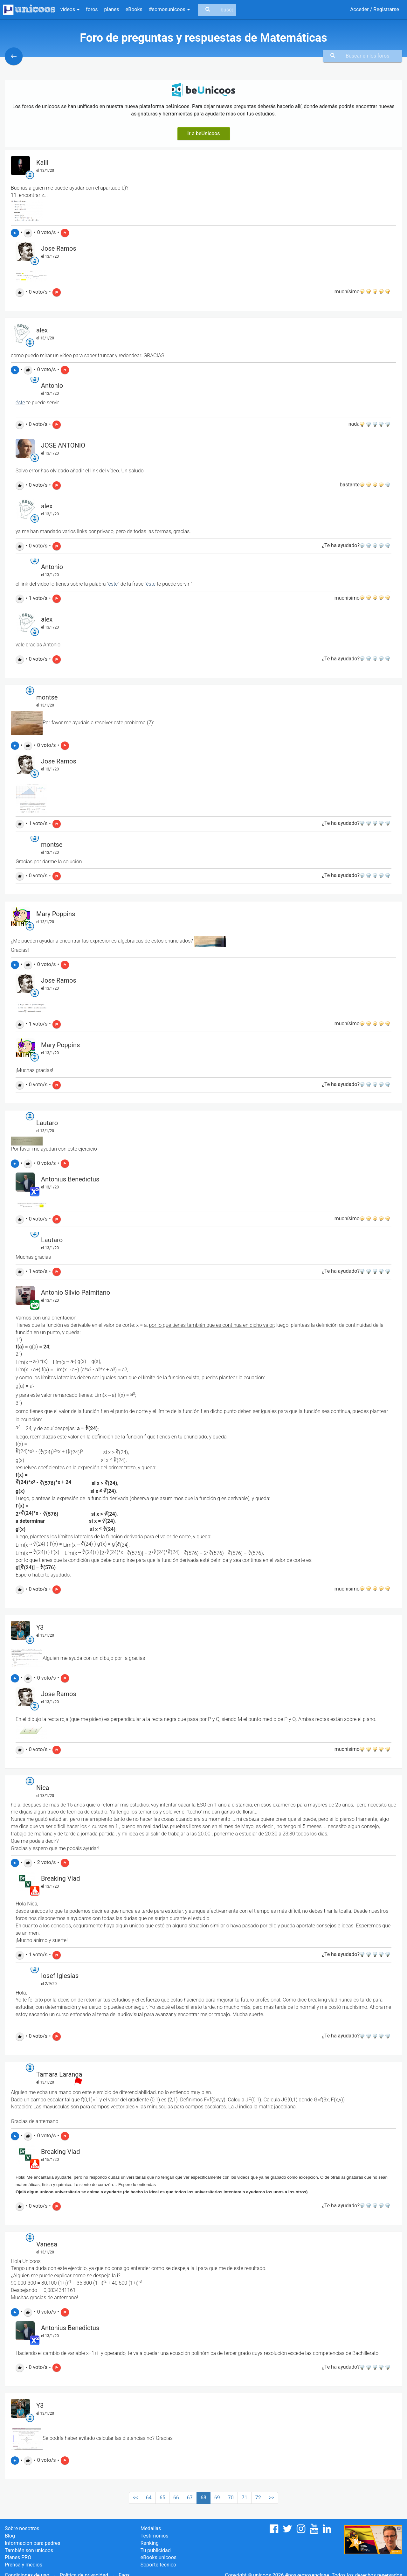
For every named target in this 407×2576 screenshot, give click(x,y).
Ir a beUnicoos (203, 133)
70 (231, 2498)
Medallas (151, 2528)
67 (190, 2498)
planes (111, 9)
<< (135, 2498)
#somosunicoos (169, 9)
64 (149, 2498)
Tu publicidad (156, 2550)
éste (20, 403)
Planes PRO (18, 2557)
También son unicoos (29, 2550)
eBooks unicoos (158, 2557)
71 (244, 2498)
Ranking (150, 2543)
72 (258, 2498)
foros (92, 9)
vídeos (70, 9)
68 (203, 2498)
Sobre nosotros (22, 2528)
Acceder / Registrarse (374, 9)
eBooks (134, 9)
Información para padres (32, 2543)
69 (217, 2498)
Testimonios (155, 2536)
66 (176, 2498)
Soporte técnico (158, 2565)
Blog (10, 2536)
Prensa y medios (23, 2565)
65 (162, 2498)
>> (271, 2498)
